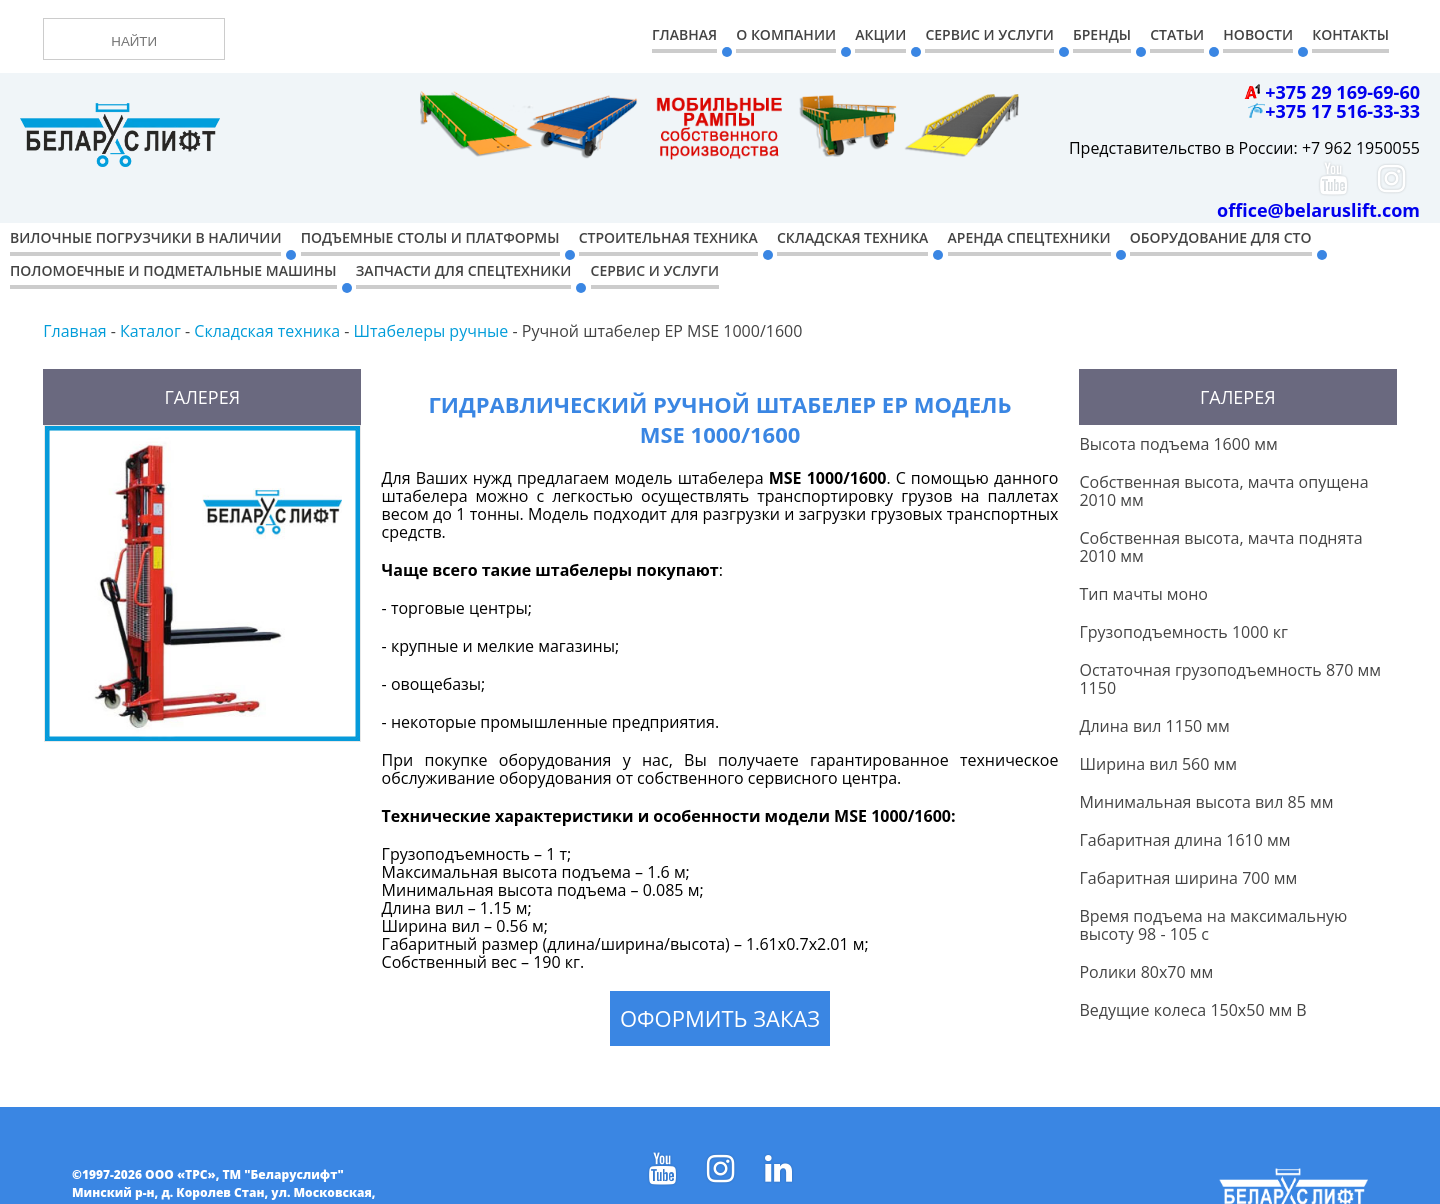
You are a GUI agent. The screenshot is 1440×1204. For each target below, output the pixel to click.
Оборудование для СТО (1221, 237)
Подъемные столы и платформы (430, 237)
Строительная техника (668, 237)
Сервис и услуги (655, 270)
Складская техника (852, 237)
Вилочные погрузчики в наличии (145, 237)
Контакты (1350, 34)
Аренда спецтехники (1029, 237)
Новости (1258, 34)
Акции (880, 34)
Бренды (1102, 34)
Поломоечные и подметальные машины (173, 270)
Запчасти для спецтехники (464, 270)
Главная (684, 34)
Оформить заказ (720, 1018)
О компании (786, 34)
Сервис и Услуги (989, 34)
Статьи (1177, 34)
